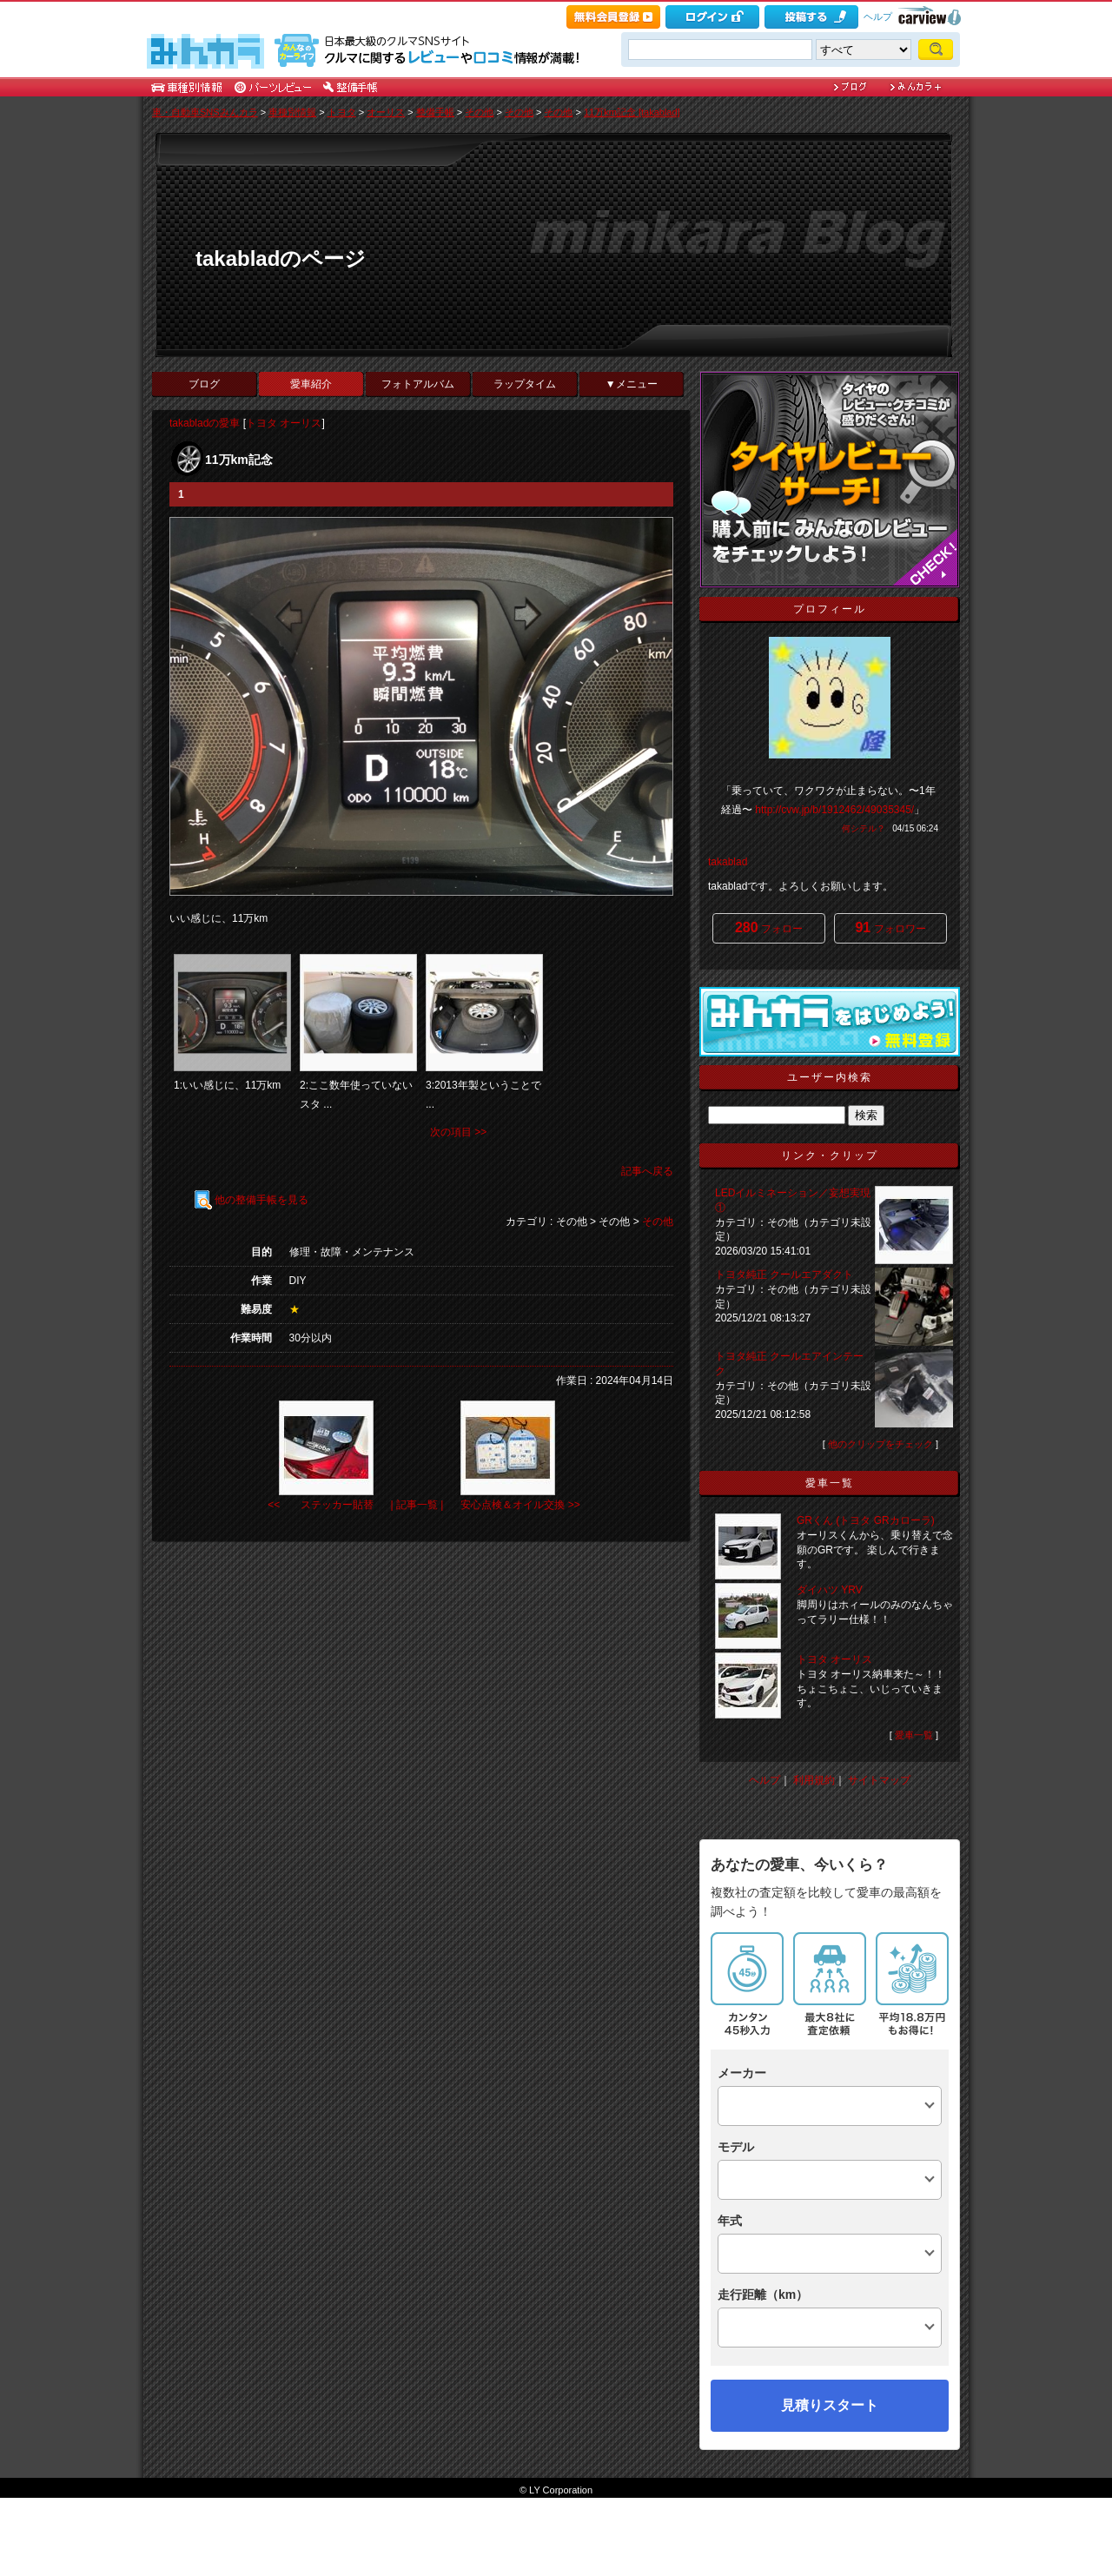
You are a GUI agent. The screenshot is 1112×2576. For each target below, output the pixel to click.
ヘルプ (878, 16)
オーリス (386, 112)
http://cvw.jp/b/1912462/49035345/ (834, 810)
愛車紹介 (311, 384)
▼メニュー (632, 384)
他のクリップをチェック (880, 1444)
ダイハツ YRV (830, 1590)
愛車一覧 (914, 1735)
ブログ (204, 384)
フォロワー (890, 927)
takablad (727, 862)
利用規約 (814, 1780)
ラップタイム (524, 384)
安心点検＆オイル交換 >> (519, 1505)
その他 (479, 112)
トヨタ (342, 112)
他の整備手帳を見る (251, 1200)
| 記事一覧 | (417, 1505)
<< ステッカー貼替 (320, 1505)
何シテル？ (863, 828)
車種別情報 (292, 112)
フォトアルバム (417, 384)
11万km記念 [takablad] (632, 112)
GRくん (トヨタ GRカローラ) (866, 1520)
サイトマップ (879, 1780)
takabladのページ (280, 258)
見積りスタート (829, 2405)
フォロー (769, 927)
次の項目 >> (458, 1132)
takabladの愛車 (204, 423)
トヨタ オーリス (283, 423)
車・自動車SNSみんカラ (205, 112)
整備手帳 (435, 112)
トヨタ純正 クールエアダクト (784, 1274)
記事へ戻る (647, 1171)
